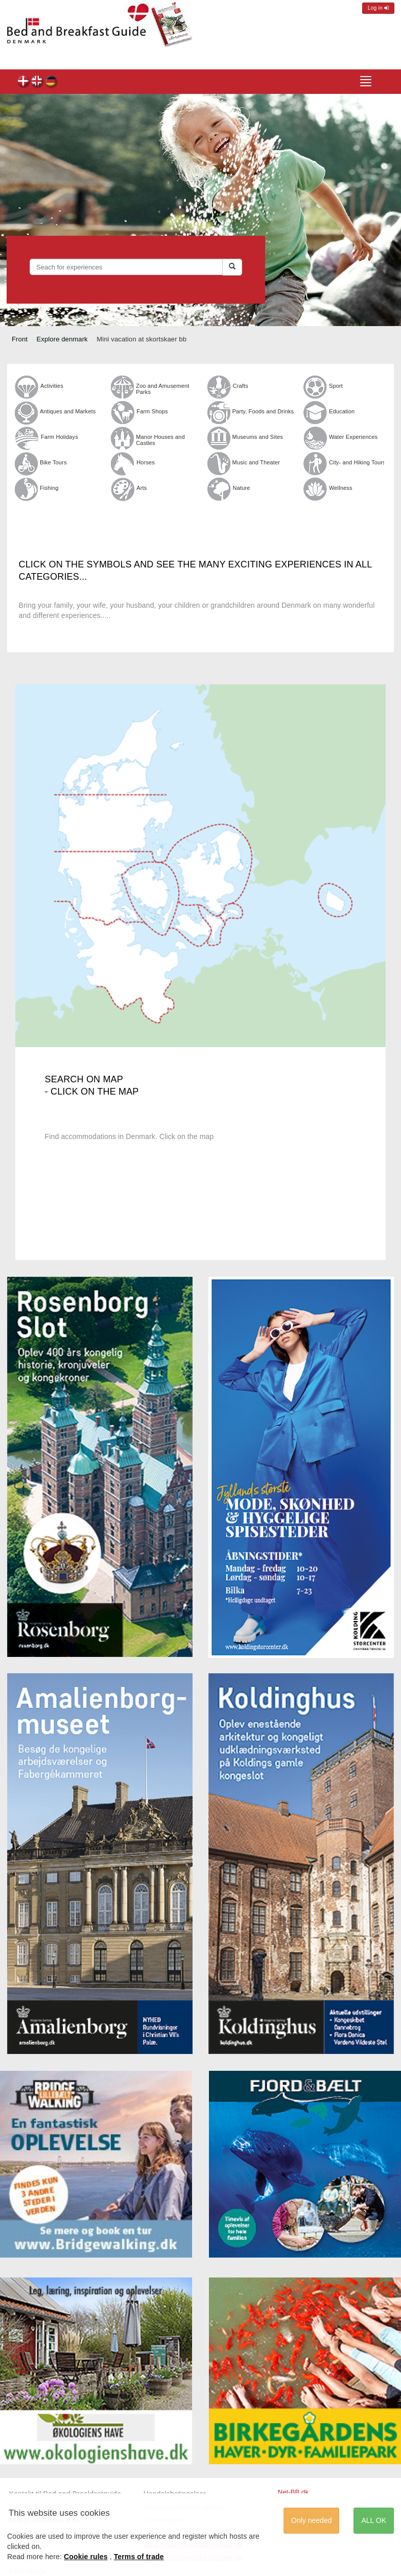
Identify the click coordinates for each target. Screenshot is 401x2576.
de (51, 82)
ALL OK (373, 2520)
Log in (378, 8)
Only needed (311, 2520)
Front (20, 339)
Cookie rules (86, 2557)
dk (24, 82)
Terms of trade (139, 2557)
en (37, 82)
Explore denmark (62, 339)
